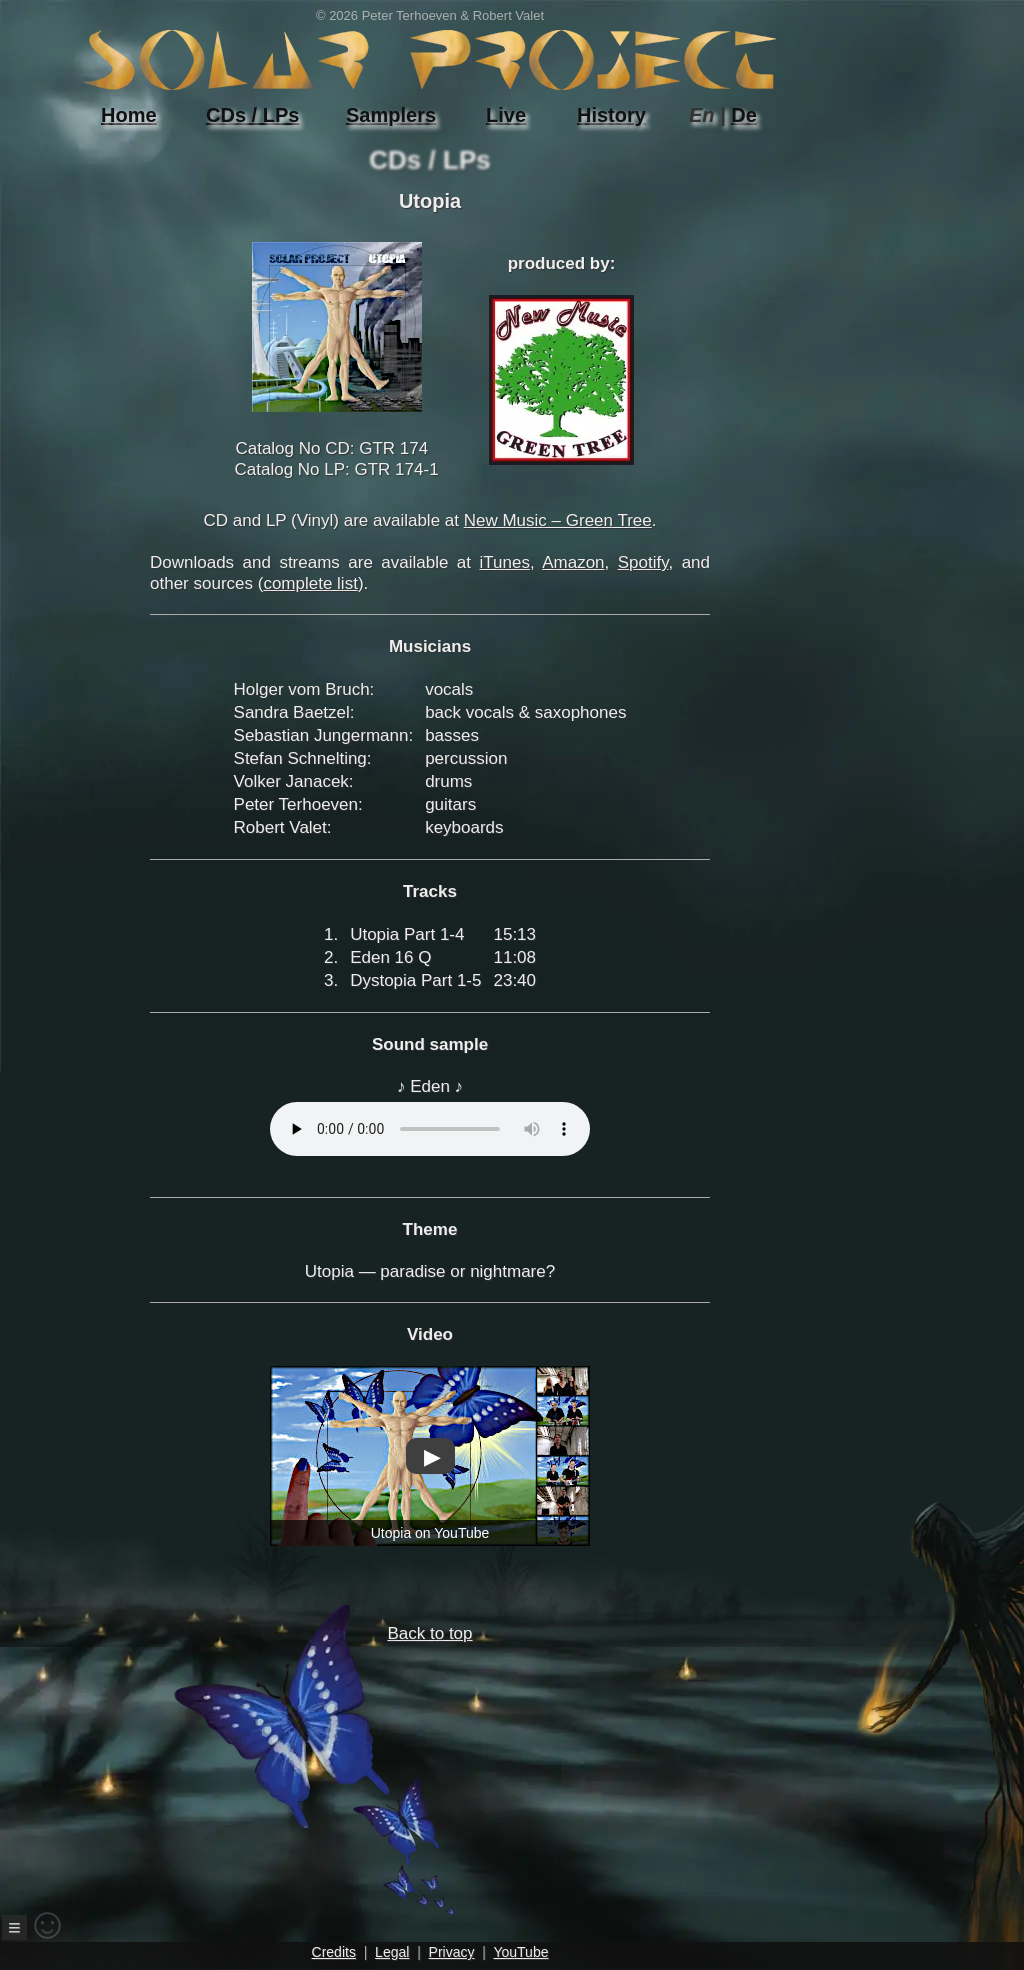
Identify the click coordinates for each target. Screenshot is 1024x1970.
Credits (334, 1952)
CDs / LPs (252, 115)
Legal (392, 1952)
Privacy (452, 1952)
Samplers (391, 115)
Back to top (381, 1770)
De (744, 115)
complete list (310, 583)
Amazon (573, 562)
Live (506, 115)
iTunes (505, 562)
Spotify (643, 562)
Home (129, 115)
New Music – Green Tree (558, 520)
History (611, 115)
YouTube (520, 1952)
